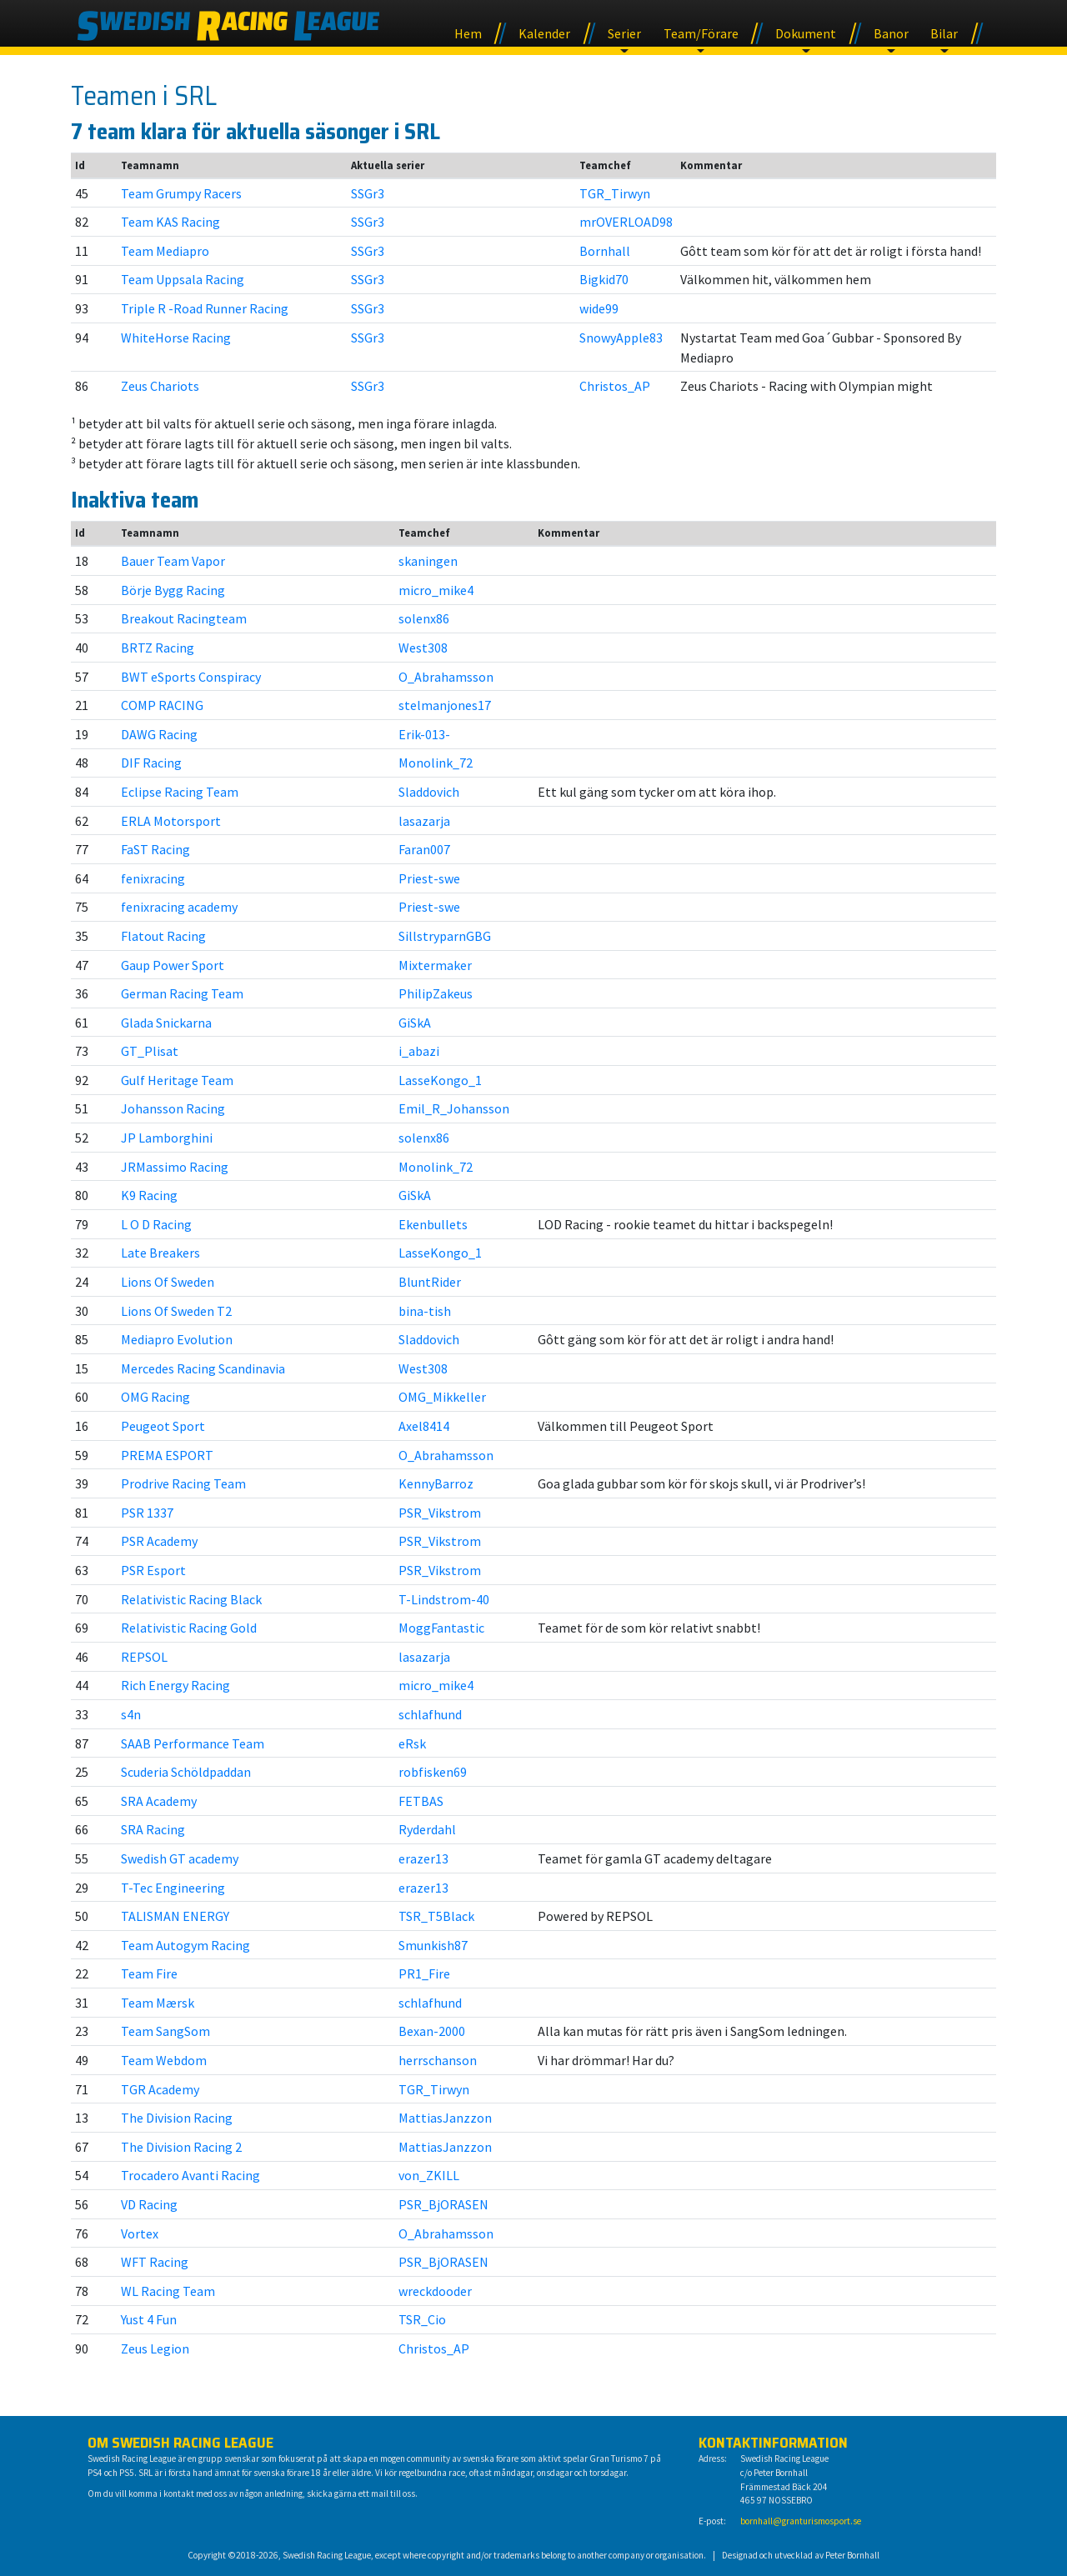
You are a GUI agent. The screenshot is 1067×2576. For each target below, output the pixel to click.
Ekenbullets (433, 1224)
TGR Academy (160, 2089)
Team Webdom (164, 2060)
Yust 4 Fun (149, 2319)
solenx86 (423, 618)
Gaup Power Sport (172, 965)
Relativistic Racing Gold (189, 1627)
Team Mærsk (157, 2002)
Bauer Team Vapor (173, 561)
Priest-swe (429, 878)
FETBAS (420, 1801)
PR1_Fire (424, 1973)
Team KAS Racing (170, 221)
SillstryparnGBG (444, 936)
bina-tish (424, 1311)
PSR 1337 (147, 1512)
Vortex (139, 2233)
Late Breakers (160, 1252)
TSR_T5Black (436, 1916)
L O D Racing (156, 1224)
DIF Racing (151, 762)
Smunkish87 (433, 1945)
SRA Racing (153, 1829)
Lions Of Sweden (167, 1281)
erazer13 (423, 1858)
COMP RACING (162, 705)
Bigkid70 (604, 279)
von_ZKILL (428, 2175)
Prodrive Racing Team (183, 1483)
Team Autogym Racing (185, 1945)
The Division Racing (177, 2117)
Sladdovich (428, 791)
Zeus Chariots (160, 386)
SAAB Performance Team (192, 1743)
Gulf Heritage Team (177, 1080)
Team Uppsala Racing (182, 279)
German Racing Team (182, 993)
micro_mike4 (435, 590)
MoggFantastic (441, 1627)
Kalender (544, 33)
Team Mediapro (165, 251)
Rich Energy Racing (175, 1685)
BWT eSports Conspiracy (191, 676)
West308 (423, 647)
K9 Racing (149, 1195)
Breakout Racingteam (184, 618)
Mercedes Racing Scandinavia (203, 1368)
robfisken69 (432, 1771)
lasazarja (424, 821)
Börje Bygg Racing (173, 590)
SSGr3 (367, 193)
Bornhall (604, 251)
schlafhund (430, 1714)
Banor (891, 33)
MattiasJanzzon (445, 2117)
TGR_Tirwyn (614, 193)
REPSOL (144, 1656)
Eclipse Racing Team (179, 791)
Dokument (805, 33)
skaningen (428, 561)
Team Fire (149, 1973)
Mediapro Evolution (177, 1339)
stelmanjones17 (444, 705)
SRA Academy (159, 1801)
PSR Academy (159, 1541)
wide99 (599, 308)
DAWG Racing (159, 734)
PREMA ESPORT (167, 1455)
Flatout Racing (163, 936)
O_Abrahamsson (445, 676)
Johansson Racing (173, 1108)
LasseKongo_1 (440, 1080)
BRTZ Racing (157, 647)
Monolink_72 (435, 762)
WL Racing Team (168, 2291)
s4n (131, 1714)
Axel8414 (423, 1426)
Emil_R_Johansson (453, 1108)
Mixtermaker (435, 965)
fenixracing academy (179, 906)
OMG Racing (155, 1396)
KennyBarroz (435, 1483)
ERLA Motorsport (171, 821)
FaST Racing (155, 849)
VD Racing (149, 2204)
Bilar (944, 33)
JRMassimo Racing (174, 1166)
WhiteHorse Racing (176, 337)
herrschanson (437, 2060)
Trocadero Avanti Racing (190, 2175)
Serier (624, 33)
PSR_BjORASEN (443, 2204)
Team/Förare (701, 33)
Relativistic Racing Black (191, 1599)
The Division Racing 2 (181, 2146)
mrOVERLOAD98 (626, 221)
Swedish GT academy (179, 1858)
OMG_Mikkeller (442, 1396)
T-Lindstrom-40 (443, 1599)
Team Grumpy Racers (181, 193)
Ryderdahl (427, 1829)
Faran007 (424, 849)
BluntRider (429, 1281)
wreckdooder (435, 2291)
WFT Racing (154, 2261)
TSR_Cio (422, 2319)
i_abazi (418, 1051)
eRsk (412, 1743)
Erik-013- (424, 734)
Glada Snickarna (166, 1022)
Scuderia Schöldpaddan (186, 1771)
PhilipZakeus (435, 993)
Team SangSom (165, 2031)
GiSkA (414, 1022)
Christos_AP (614, 386)
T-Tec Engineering (173, 1887)
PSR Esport (153, 1570)
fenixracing (153, 878)
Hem (468, 33)
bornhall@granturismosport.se (800, 2521)
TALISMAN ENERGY (175, 1916)
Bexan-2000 (431, 2031)
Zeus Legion (155, 2348)
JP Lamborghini (167, 1137)
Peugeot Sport (163, 1426)
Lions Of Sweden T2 (176, 1311)
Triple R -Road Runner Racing (204, 308)
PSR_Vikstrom (439, 1512)
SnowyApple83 (621, 337)
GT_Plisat (149, 1051)
